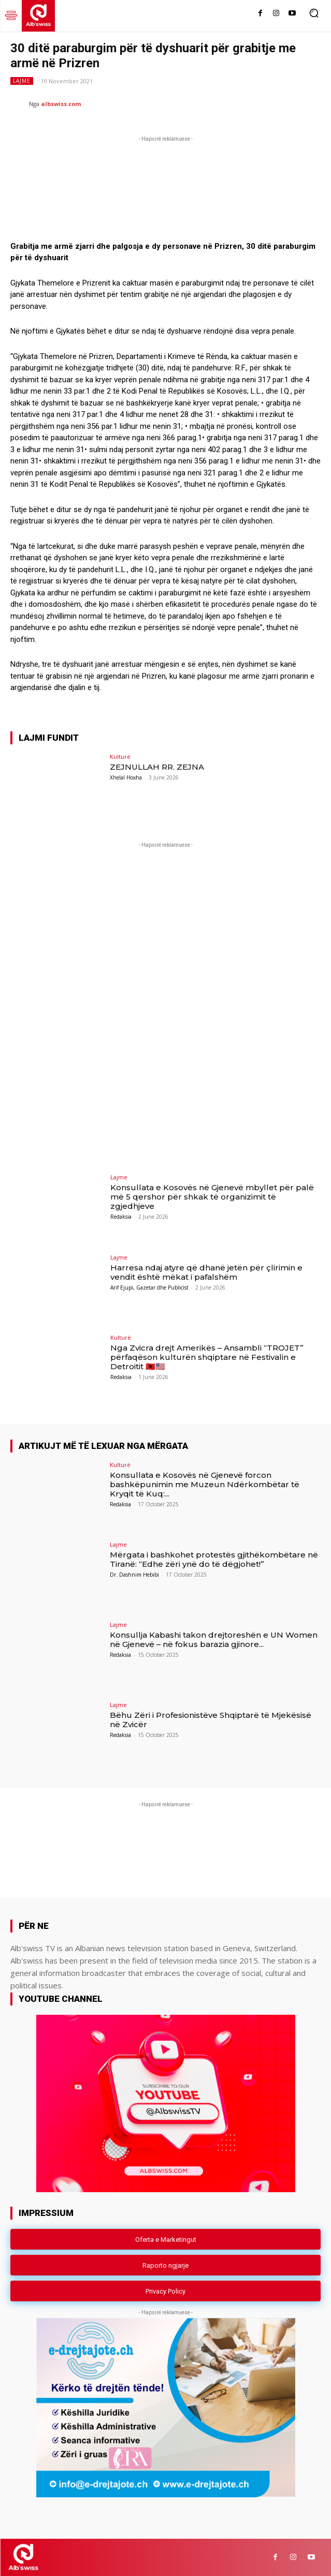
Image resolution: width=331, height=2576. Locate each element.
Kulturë (120, 756)
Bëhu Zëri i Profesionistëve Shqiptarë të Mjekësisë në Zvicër (210, 1719)
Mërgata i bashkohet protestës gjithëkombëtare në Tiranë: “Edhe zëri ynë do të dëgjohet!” (214, 1559)
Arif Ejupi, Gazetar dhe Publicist (149, 1287)
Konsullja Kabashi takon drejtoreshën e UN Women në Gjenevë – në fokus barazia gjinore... (214, 1639)
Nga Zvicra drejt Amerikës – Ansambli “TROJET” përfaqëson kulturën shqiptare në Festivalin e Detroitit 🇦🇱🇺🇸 (207, 1357)
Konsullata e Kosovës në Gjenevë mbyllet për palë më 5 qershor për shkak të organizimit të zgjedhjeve (212, 1196)
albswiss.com (61, 104)
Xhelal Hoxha (126, 777)
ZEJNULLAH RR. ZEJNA (157, 767)
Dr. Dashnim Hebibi (134, 1574)
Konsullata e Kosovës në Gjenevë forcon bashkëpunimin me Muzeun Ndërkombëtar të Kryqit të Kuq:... (204, 1484)
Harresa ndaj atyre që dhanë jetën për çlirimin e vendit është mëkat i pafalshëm (206, 1272)
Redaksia (121, 1216)
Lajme (21, 81)
